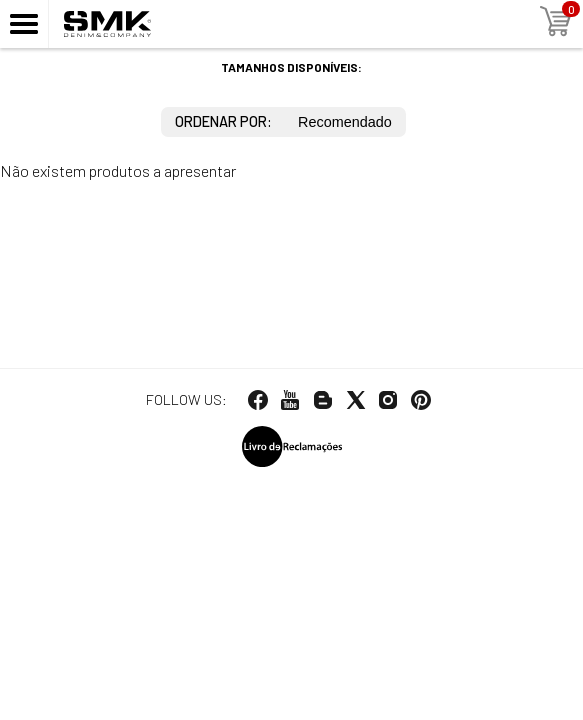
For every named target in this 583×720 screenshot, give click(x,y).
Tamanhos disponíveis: (291, 67)
